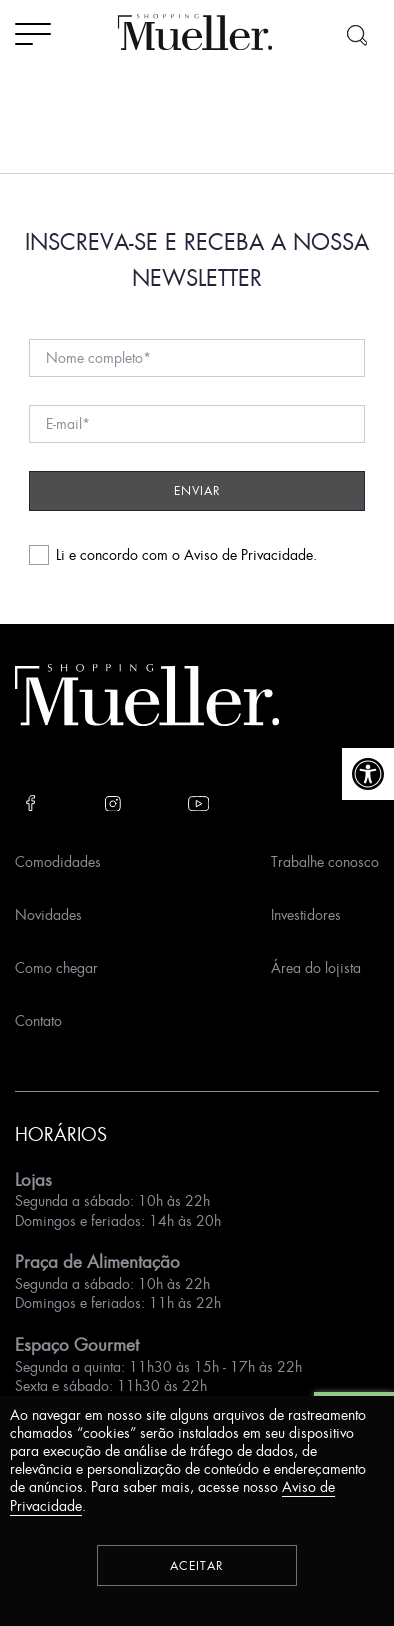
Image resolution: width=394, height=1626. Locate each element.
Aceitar (197, 1565)
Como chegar (56, 967)
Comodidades (58, 861)
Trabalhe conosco (325, 861)
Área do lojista (316, 967)
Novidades (48, 914)
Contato (38, 1020)
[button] (368, 774)
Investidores (306, 914)
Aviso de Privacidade (248, 554)
